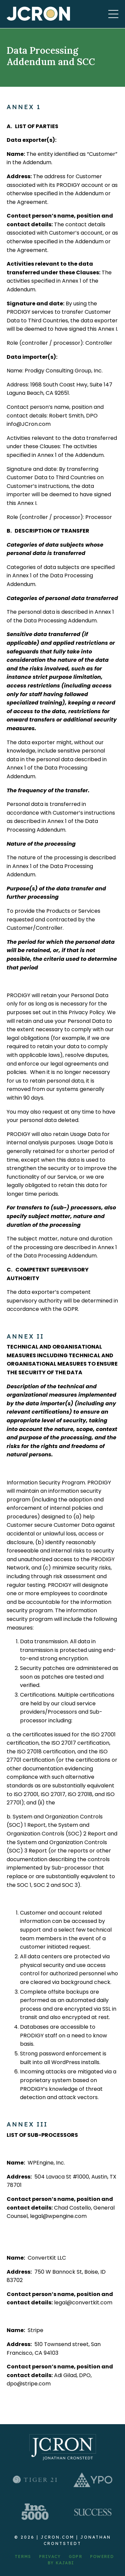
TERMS (23, 2556)
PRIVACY (50, 2556)
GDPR (75, 2556)
